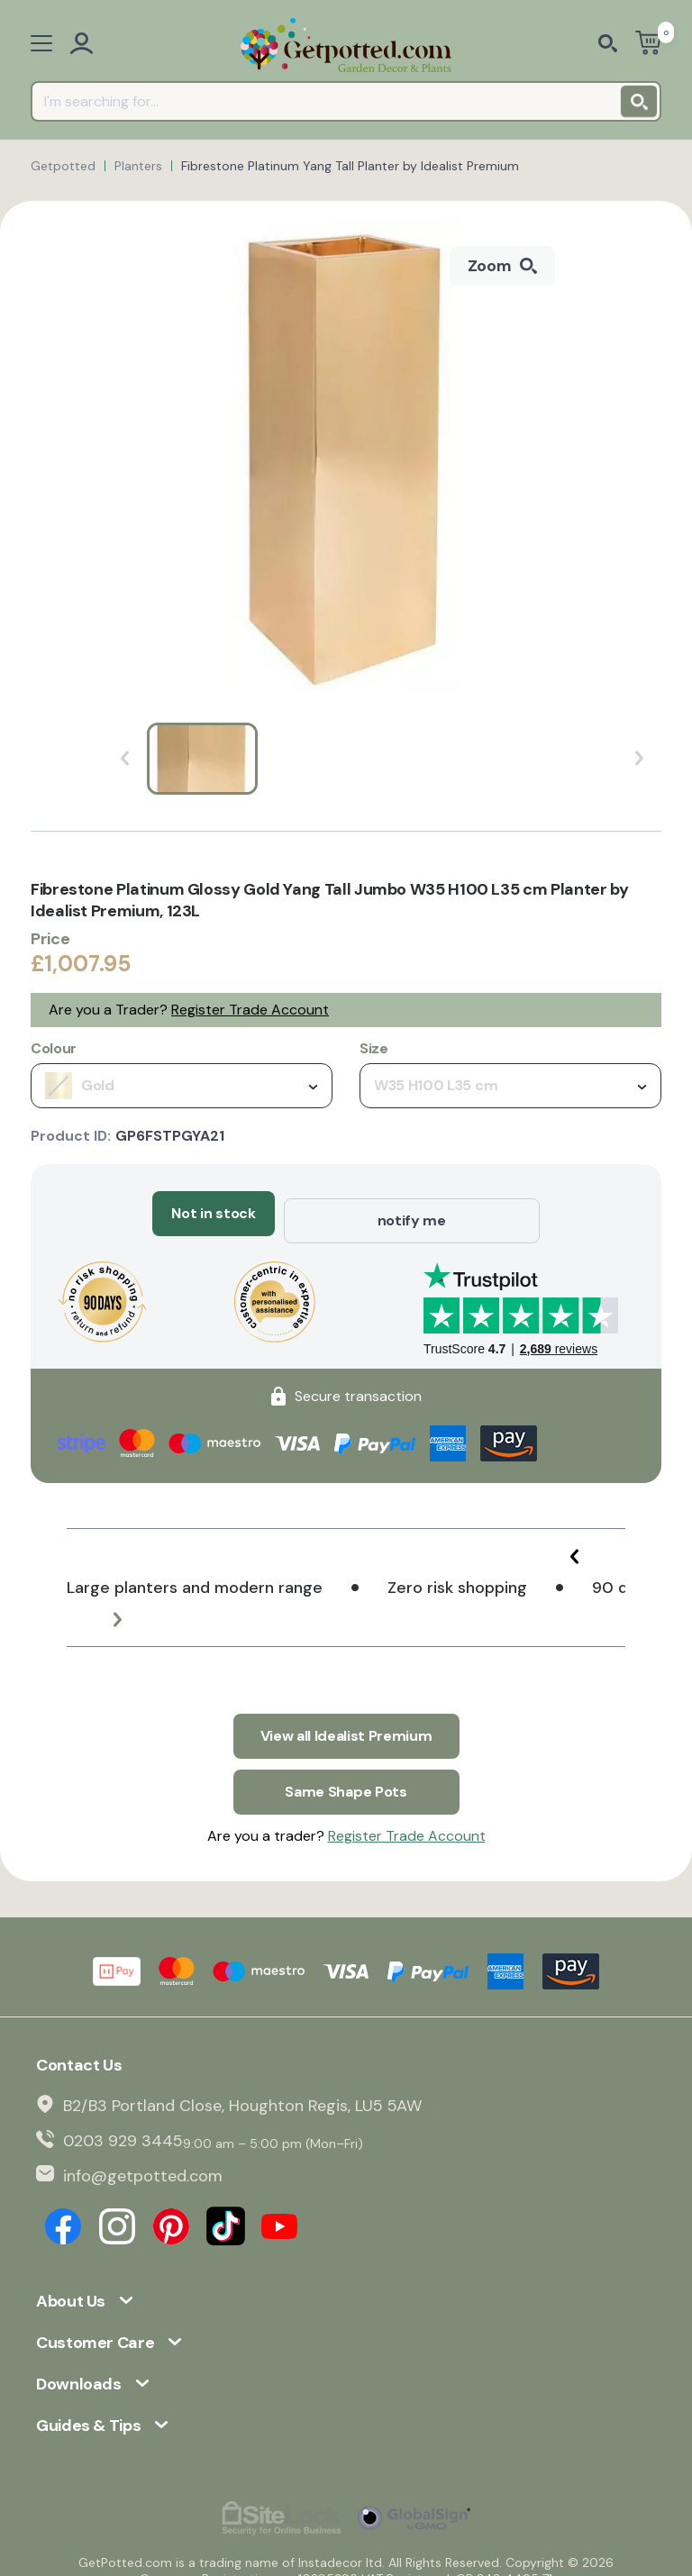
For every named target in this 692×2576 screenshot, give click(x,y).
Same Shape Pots (345, 1772)
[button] (580, 1550)
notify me (412, 1213)
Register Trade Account (250, 1009)
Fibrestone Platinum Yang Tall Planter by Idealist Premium (350, 166)
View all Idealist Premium (346, 1723)
